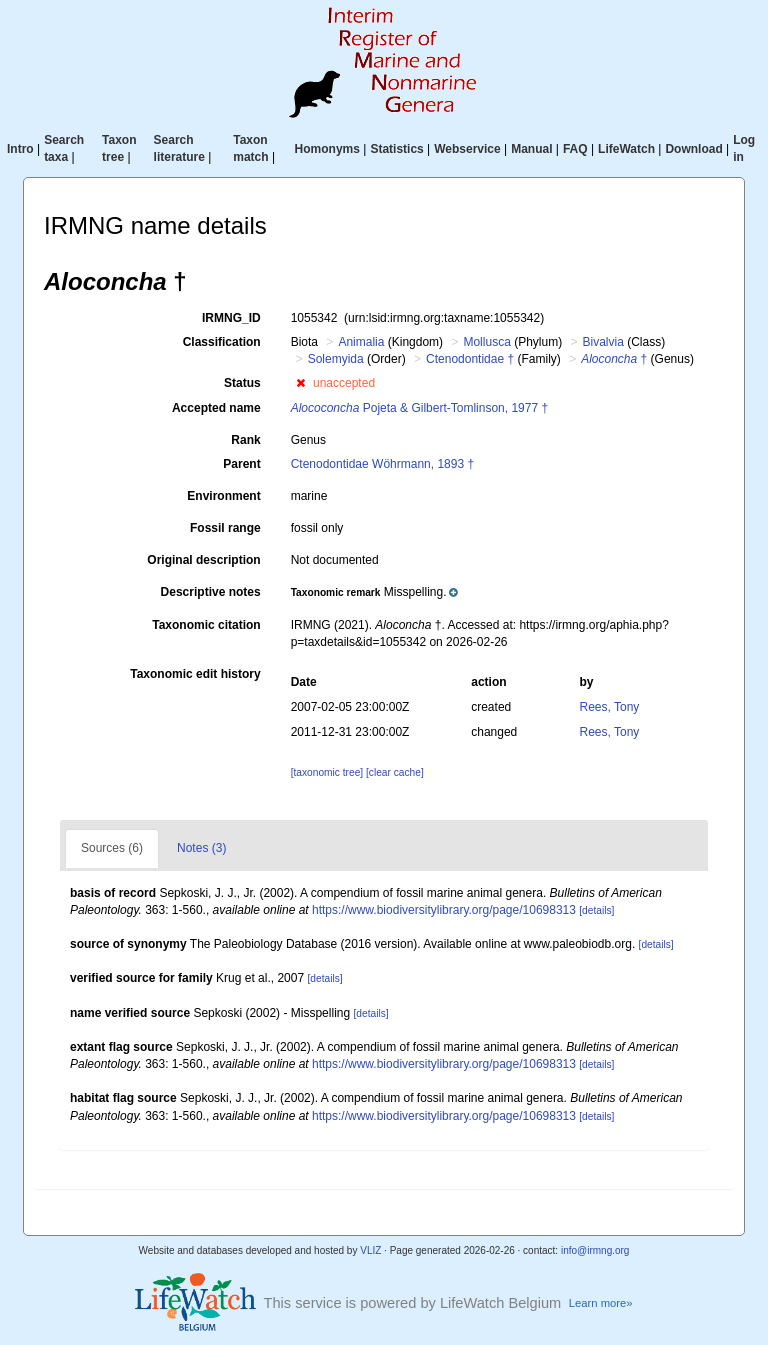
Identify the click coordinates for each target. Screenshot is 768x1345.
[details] (596, 910)
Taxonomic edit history (195, 674)
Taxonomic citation (206, 625)
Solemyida (336, 359)
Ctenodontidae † (470, 359)
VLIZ (370, 1250)
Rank (245, 440)
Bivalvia (603, 342)
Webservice (467, 149)
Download (693, 149)
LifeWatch (626, 149)
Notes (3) (201, 848)
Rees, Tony (610, 707)
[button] (300, 383)
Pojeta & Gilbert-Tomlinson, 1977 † (419, 408)
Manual (531, 149)
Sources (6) (112, 848)
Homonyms (327, 149)
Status (242, 383)
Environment (223, 496)
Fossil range (225, 528)
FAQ (575, 149)
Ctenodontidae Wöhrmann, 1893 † (382, 464)
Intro (20, 149)
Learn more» (601, 1303)
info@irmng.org (595, 1250)
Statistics (396, 149)
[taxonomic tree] (327, 772)
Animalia (361, 342)
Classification (222, 342)
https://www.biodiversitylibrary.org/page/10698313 (444, 910)
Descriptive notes (211, 592)
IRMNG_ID (231, 318)
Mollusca (486, 342)
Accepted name (216, 408)
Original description (203, 560)
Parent (241, 464)
